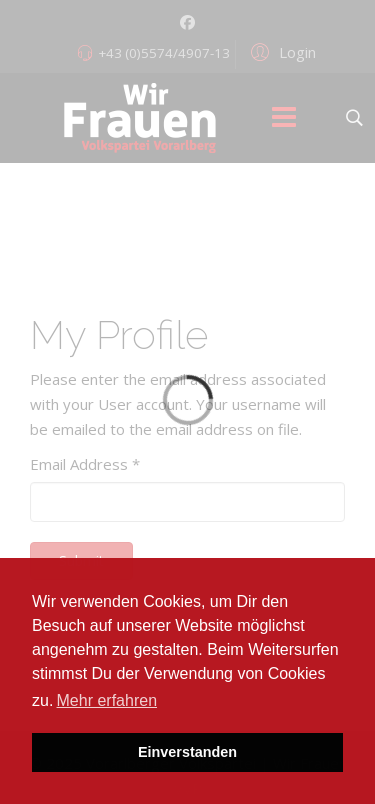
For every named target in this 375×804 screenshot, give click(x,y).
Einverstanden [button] (187, 752)
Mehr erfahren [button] (107, 700)
